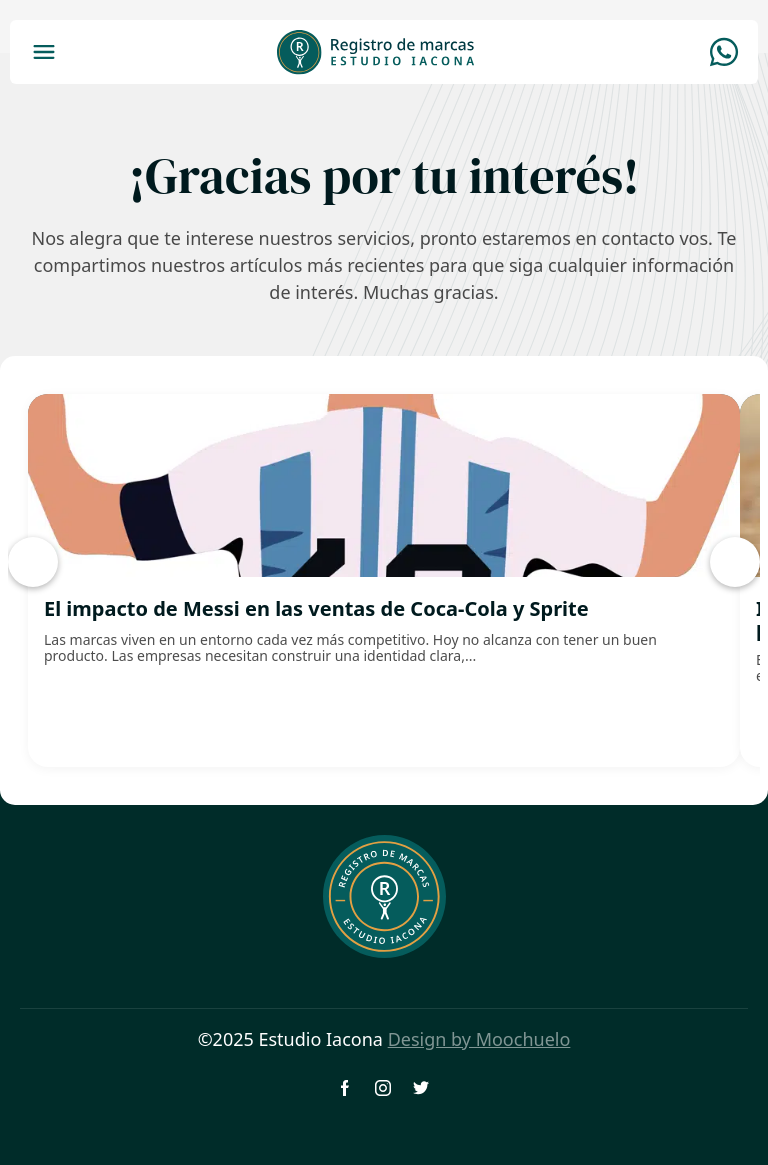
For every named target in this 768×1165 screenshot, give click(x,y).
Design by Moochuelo (479, 1039)
